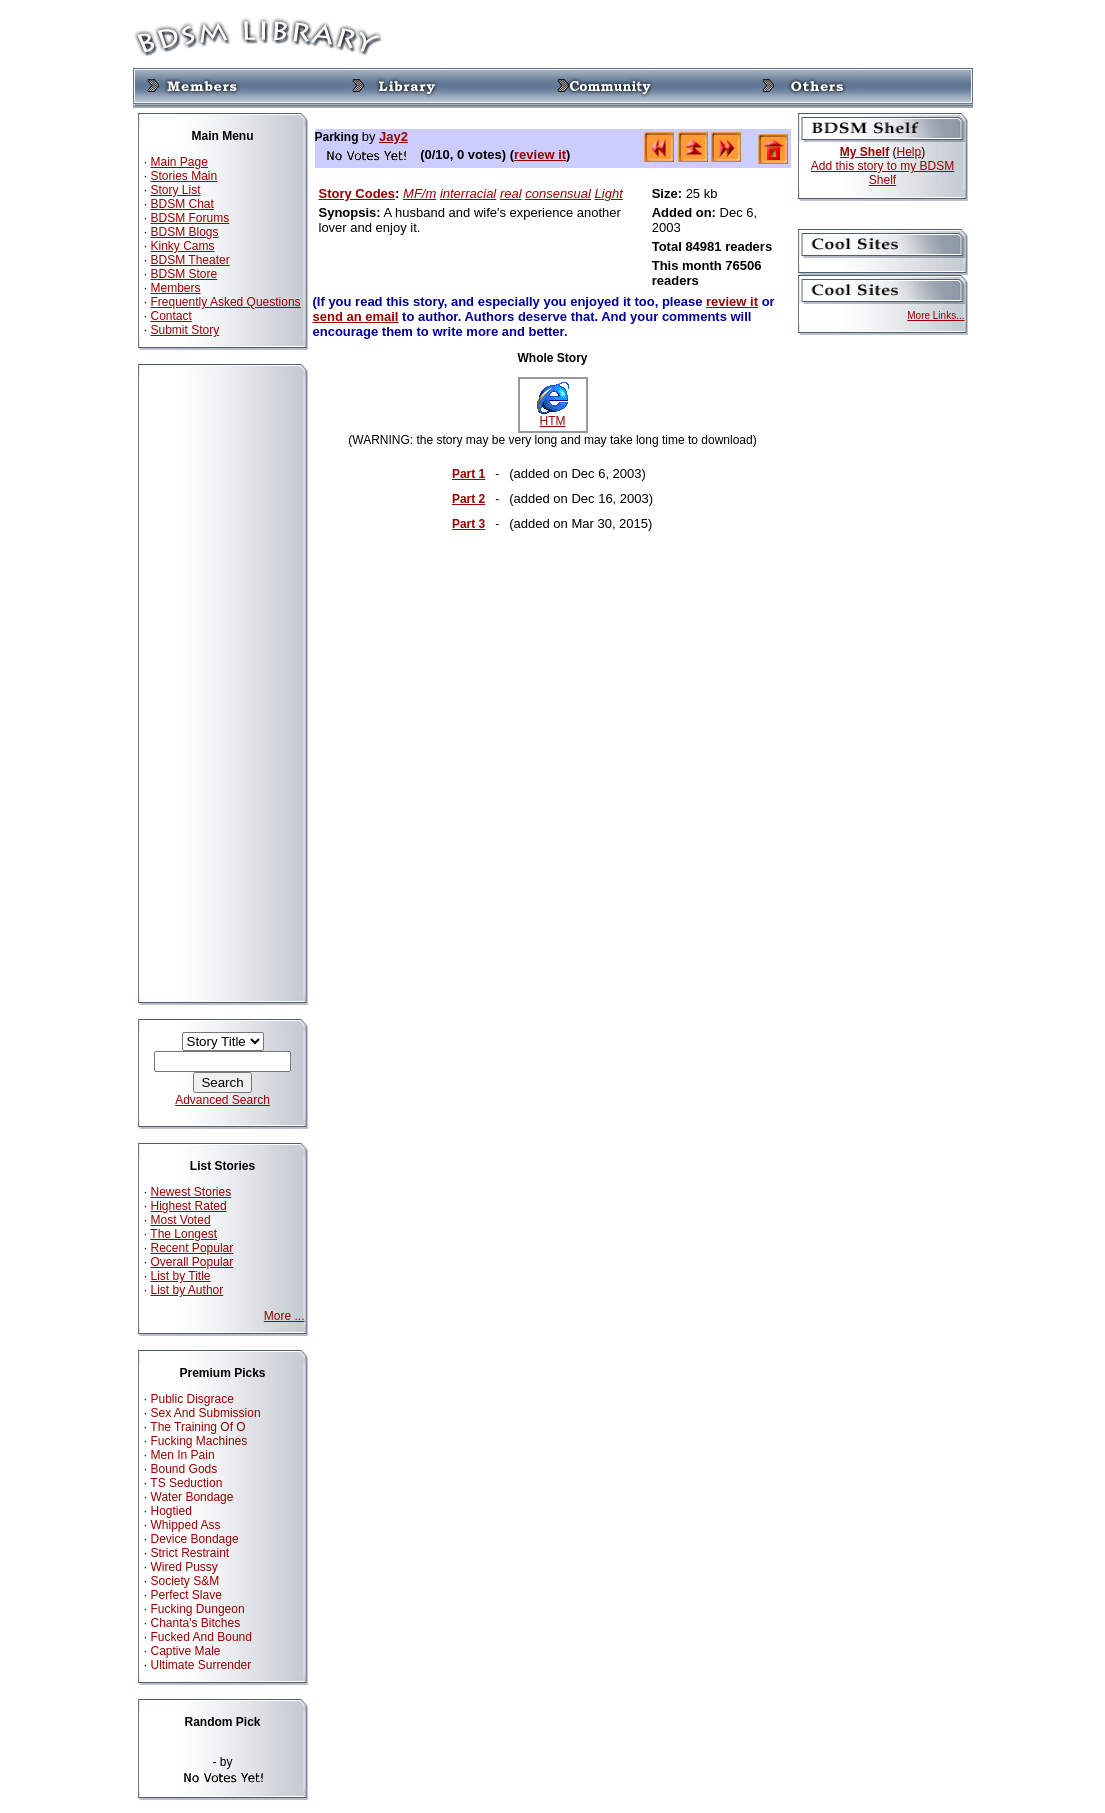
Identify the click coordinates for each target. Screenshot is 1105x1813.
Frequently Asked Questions (226, 302)
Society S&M (185, 1581)
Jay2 (393, 136)
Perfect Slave (186, 1595)
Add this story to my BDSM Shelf (882, 173)
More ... (284, 1316)
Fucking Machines (199, 1441)
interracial (468, 193)
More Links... (935, 315)
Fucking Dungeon (198, 1609)
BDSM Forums (190, 218)
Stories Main (184, 176)
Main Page (179, 162)
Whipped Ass (186, 1525)
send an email (356, 316)
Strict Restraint (190, 1553)
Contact (171, 316)
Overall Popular (192, 1262)
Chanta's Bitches (196, 1623)
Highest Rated (189, 1206)
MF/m (419, 193)
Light (609, 193)
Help (909, 152)
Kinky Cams (183, 246)
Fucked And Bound (201, 1637)
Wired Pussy (184, 1567)
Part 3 (468, 524)
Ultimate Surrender (201, 1665)
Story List (176, 190)
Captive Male (186, 1651)
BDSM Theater (190, 260)
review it (540, 154)
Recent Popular (192, 1248)
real (511, 193)
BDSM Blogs (185, 232)
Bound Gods (184, 1469)
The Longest (183, 1234)
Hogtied (171, 1511)
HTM (553, 415)
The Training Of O (197, 1427)
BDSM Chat (182, 204)
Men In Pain (183, 1455)
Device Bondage (195, 1539)
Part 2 (468, 499)
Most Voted (181, 1220)
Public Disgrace (192, 1399)
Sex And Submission (206, 1413)
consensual (558, 193)
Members (176, 288)
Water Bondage (192, 1497)
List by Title (181, 1276)
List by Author (187, 1290)
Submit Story (185, 330)
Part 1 (468, 474)
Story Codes (357, 193)
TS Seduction (186, 1483)
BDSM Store (184, 274)
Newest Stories (191, 1192)
